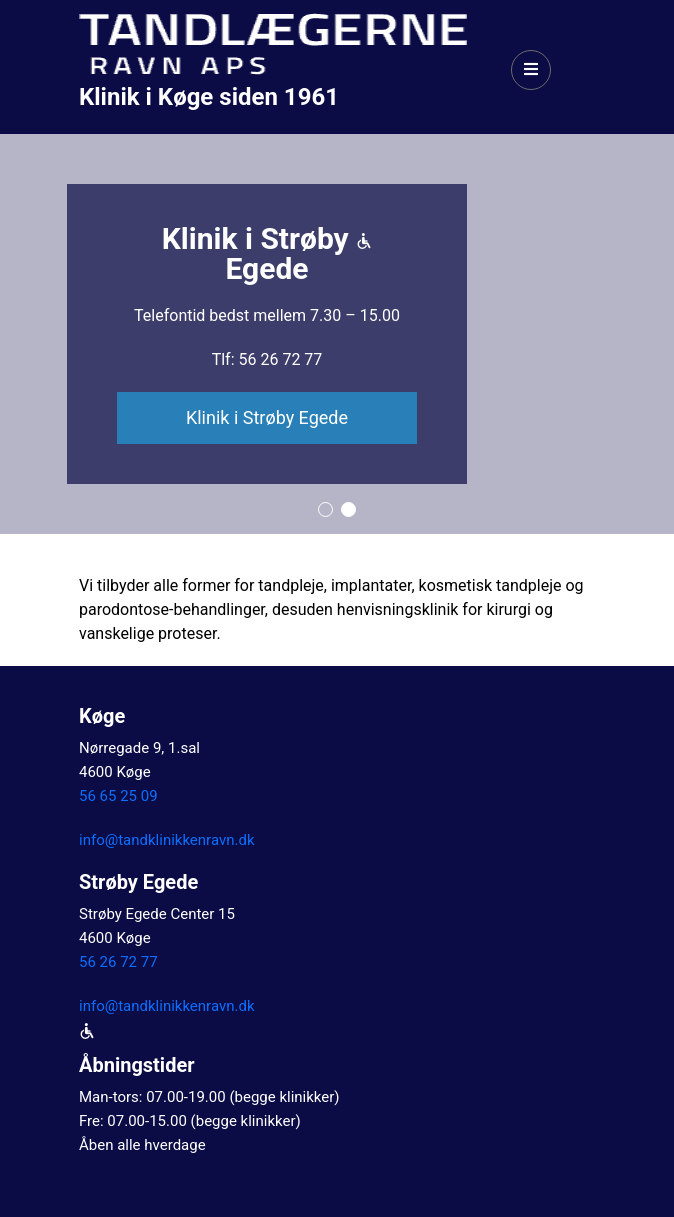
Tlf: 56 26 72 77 (267, 359)
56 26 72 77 (118, 962)
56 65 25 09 (118, 796)
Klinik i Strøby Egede (267, 417)
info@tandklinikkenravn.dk (167, 840)
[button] (325, 509)
